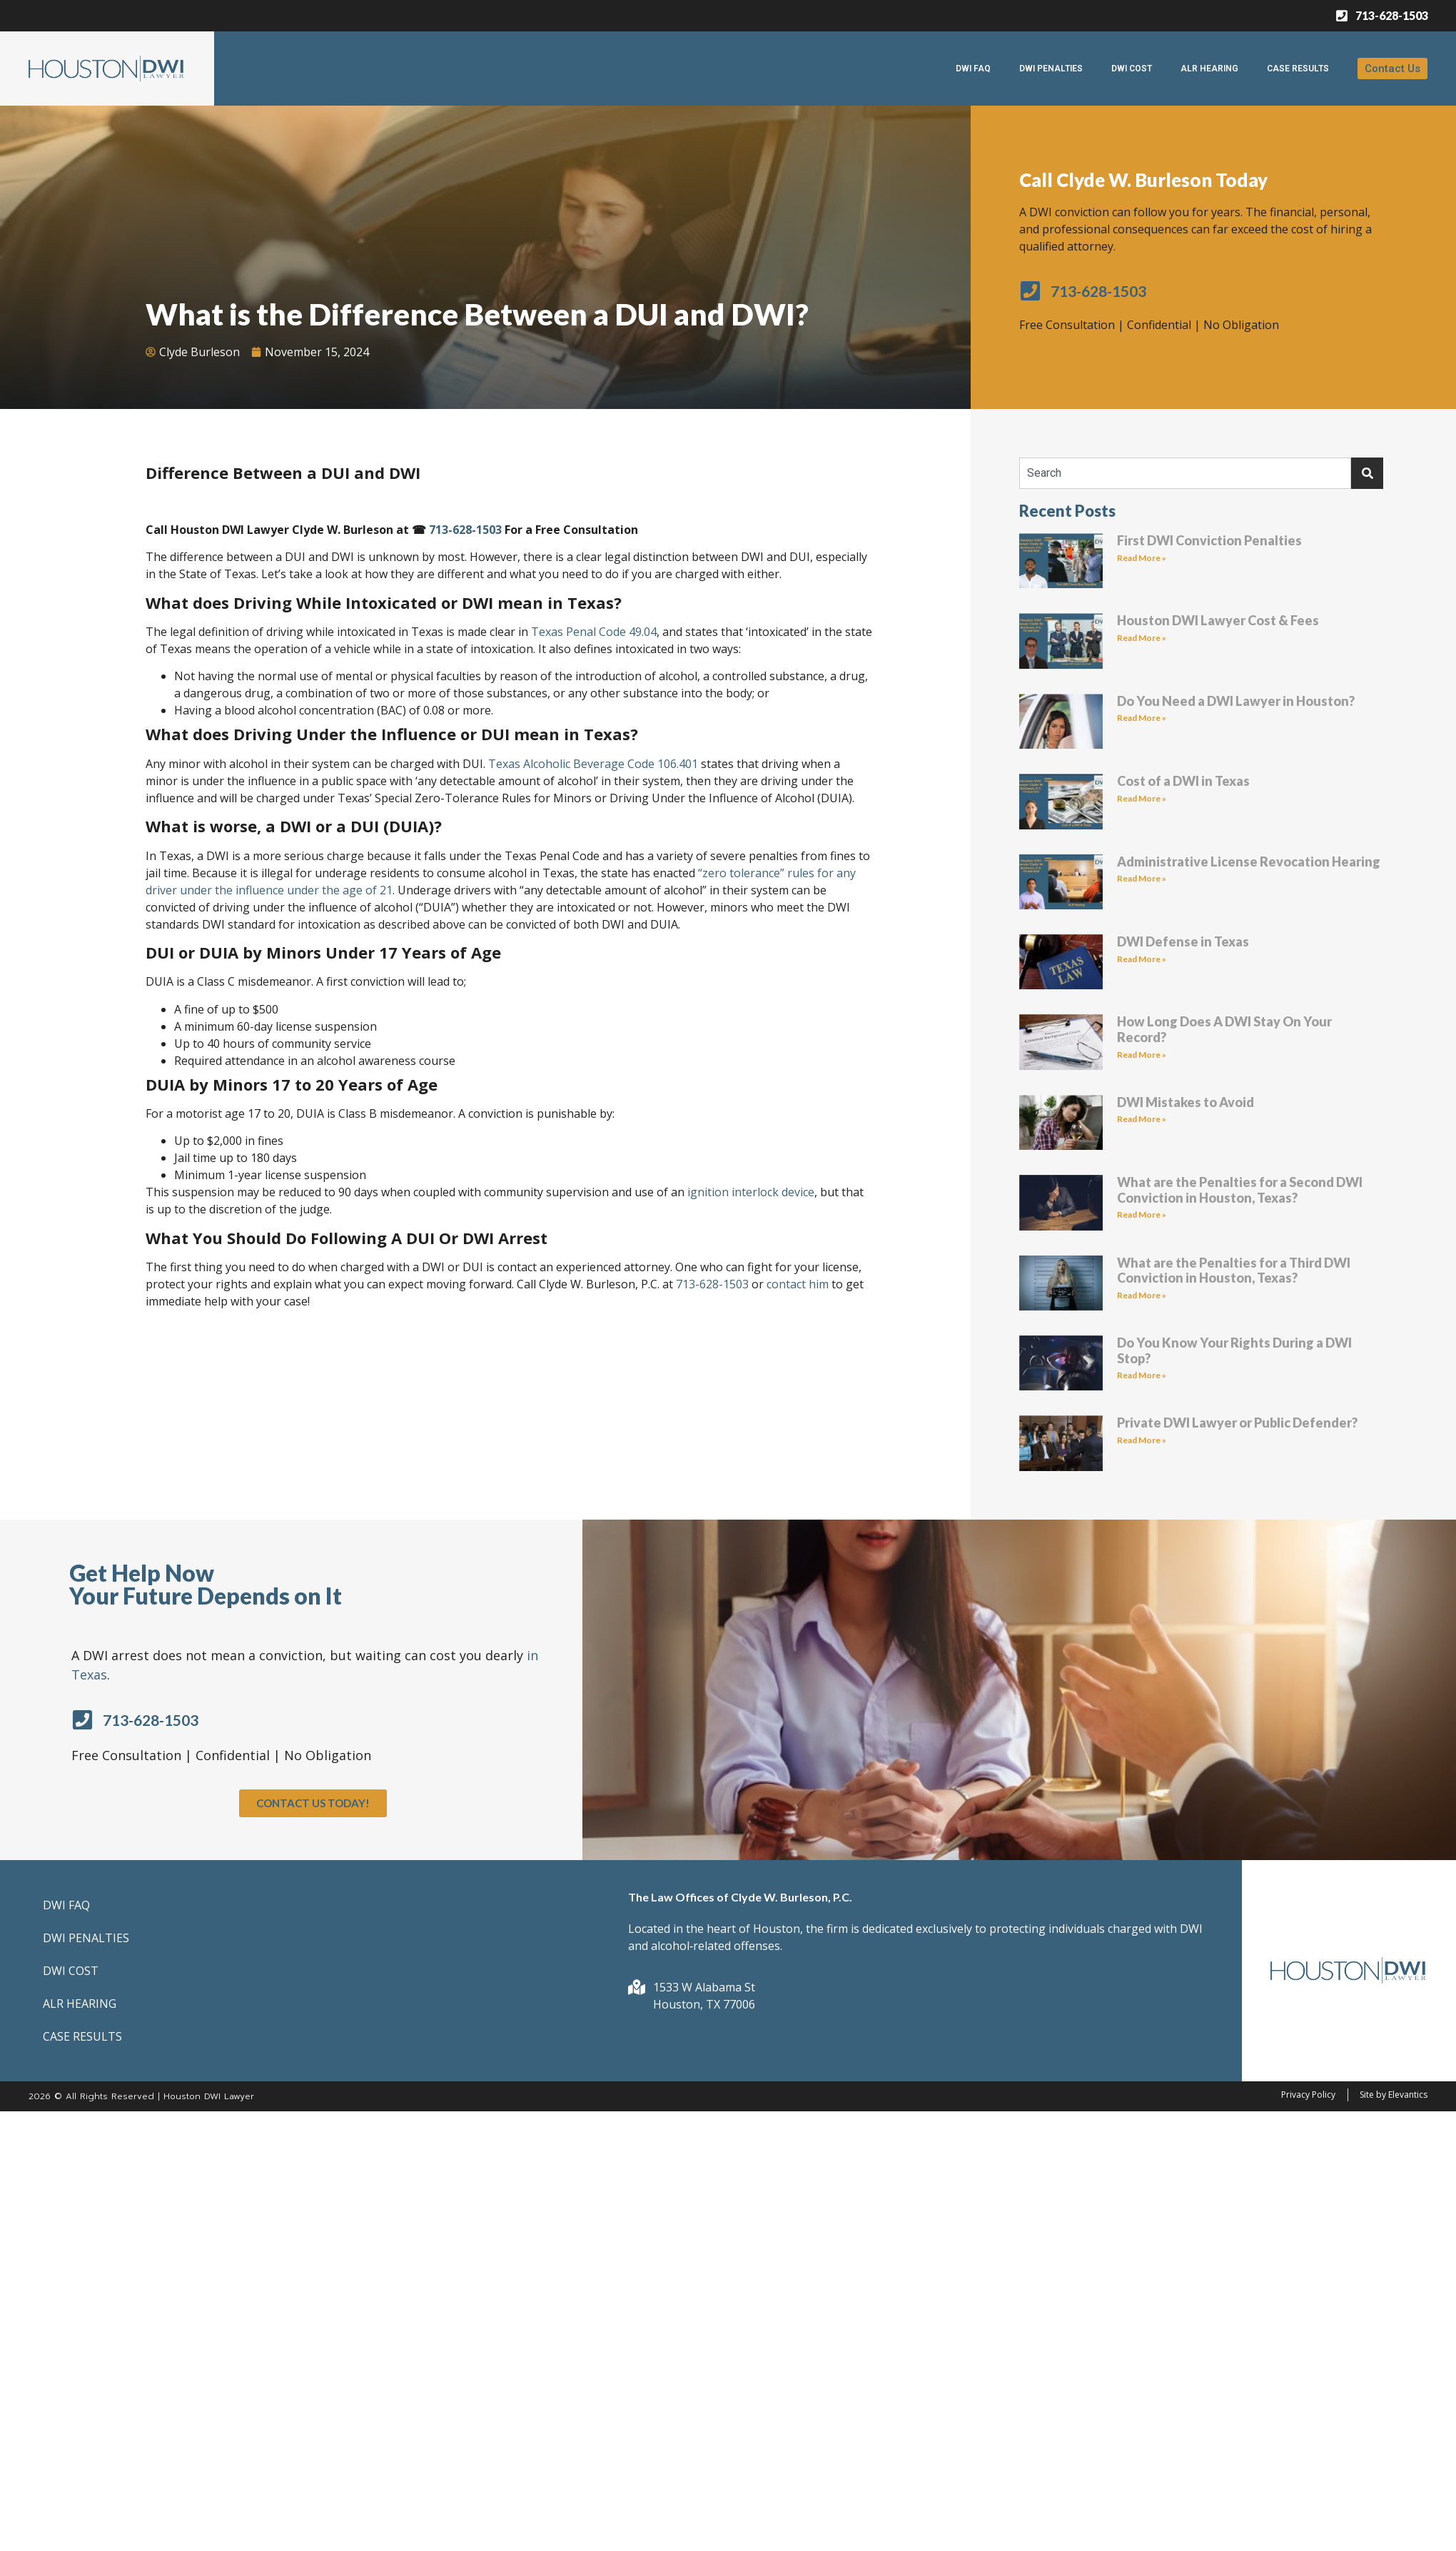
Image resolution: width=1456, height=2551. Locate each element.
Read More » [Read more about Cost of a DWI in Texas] (1141, 798)
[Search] (1367, 473)
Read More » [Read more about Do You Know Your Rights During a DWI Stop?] (1141, 1375)
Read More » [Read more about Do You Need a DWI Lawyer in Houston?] (1141, 717)
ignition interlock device (749, 1192)
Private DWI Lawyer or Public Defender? (1237, 1422)
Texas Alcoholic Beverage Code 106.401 (593, 764)
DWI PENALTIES (1051, 69)
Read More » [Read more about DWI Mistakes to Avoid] (1141, 1118)
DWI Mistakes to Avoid (1185, 1102)
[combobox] (1185, 473)
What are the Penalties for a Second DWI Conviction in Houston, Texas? (1240, 1190)
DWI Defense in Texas (1183, 941)
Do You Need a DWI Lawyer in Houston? (1236, 701)
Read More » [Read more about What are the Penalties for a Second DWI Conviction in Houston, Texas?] (1141, 1214)
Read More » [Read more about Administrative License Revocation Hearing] (1141, 878)
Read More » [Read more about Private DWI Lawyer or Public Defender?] (1141, 1440)
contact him (798, 1284)
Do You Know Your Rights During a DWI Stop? (1234, 1350)
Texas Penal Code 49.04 (594, 632)
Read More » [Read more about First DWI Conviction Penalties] (1141, 557)
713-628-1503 (465, 529)
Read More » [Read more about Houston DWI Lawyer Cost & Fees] (1141, 637)
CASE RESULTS (1298, 69)
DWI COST (1131, 69)
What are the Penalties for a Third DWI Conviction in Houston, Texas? (1233, 1270)
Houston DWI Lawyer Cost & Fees (1218, 620)
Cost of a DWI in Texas (1183, 781)
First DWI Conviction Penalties (1209, 540)
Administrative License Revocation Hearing (1248, 861)
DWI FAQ (973, 69)
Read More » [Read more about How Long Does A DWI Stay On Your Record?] (1141, 1054)
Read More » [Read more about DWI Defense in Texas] (1141, 959)
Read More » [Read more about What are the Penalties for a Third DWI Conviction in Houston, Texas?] (1141, 1295)
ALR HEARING (1209, 69)
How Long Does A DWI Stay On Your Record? (1224, 1029)
